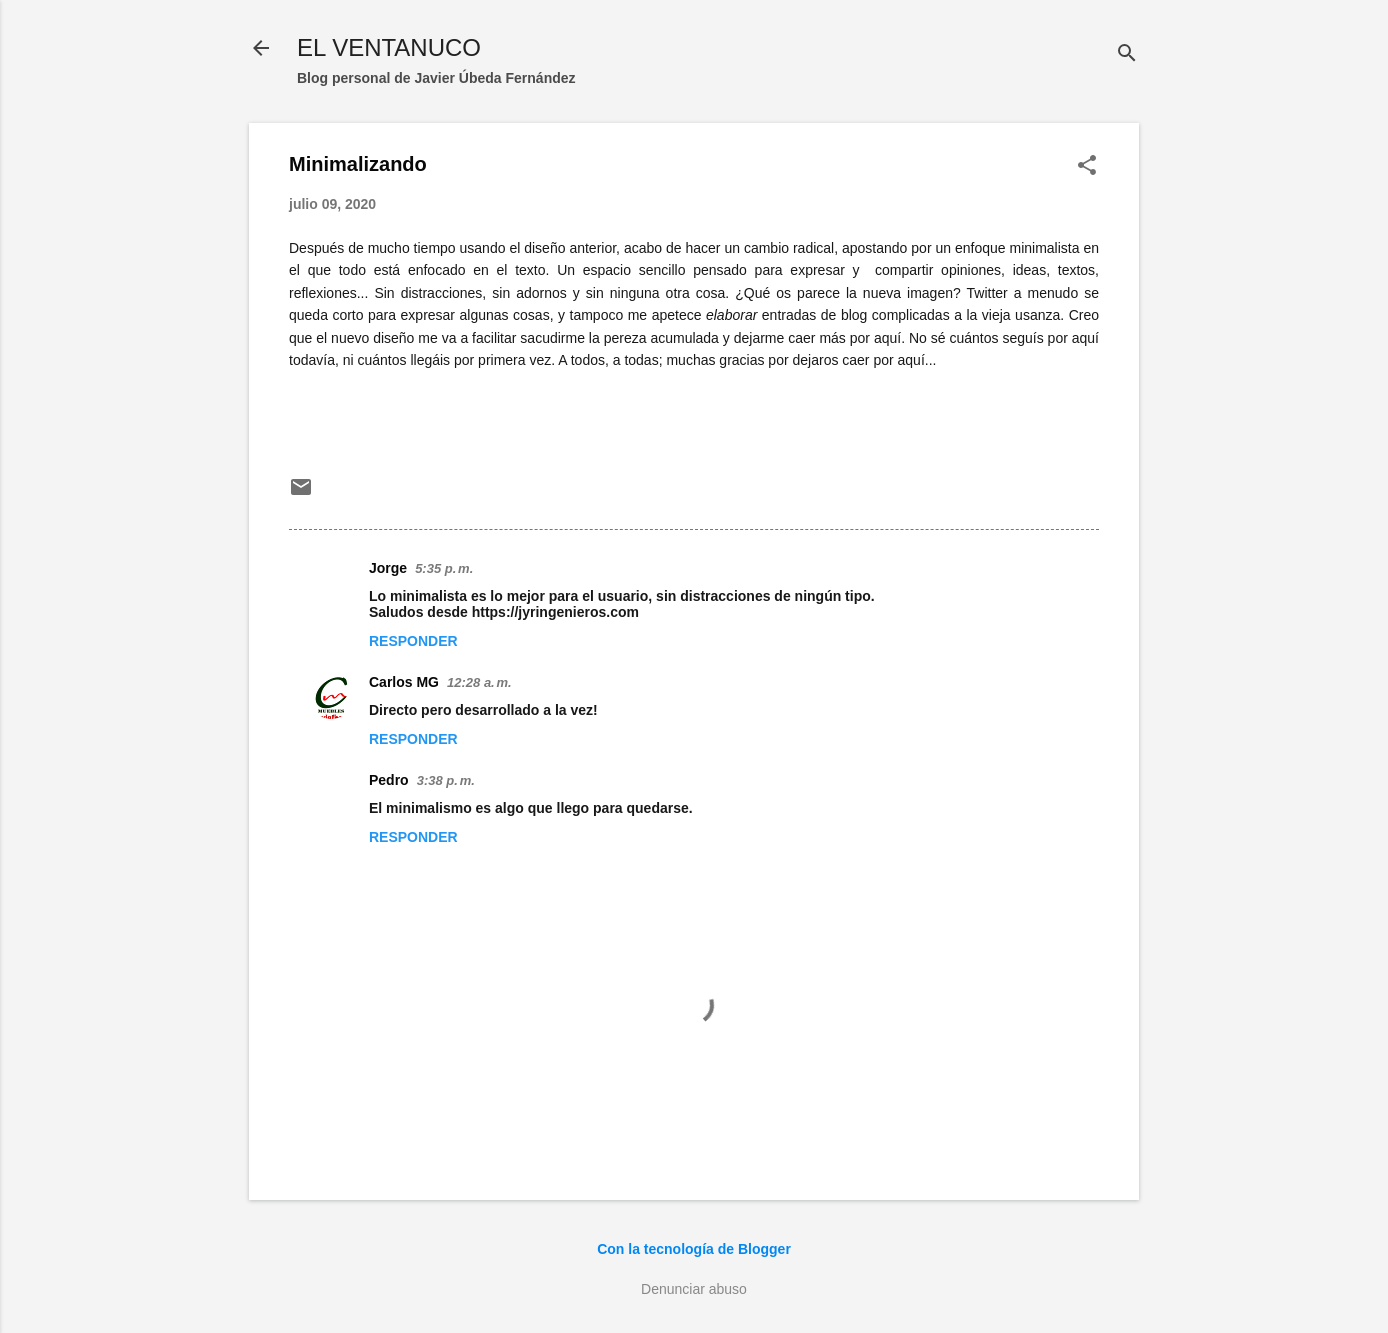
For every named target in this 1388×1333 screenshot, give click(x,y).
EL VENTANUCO (389, 47)
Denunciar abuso (694, 1289)
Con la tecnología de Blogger (694, 1249)
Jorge (388, 568)
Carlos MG (404, 682)
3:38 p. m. (446, 780)
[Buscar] (1127, 54)
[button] (1087, 166)
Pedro (389, 780)
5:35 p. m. (444, 568)
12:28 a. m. (479, 682)
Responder (413, 641)
